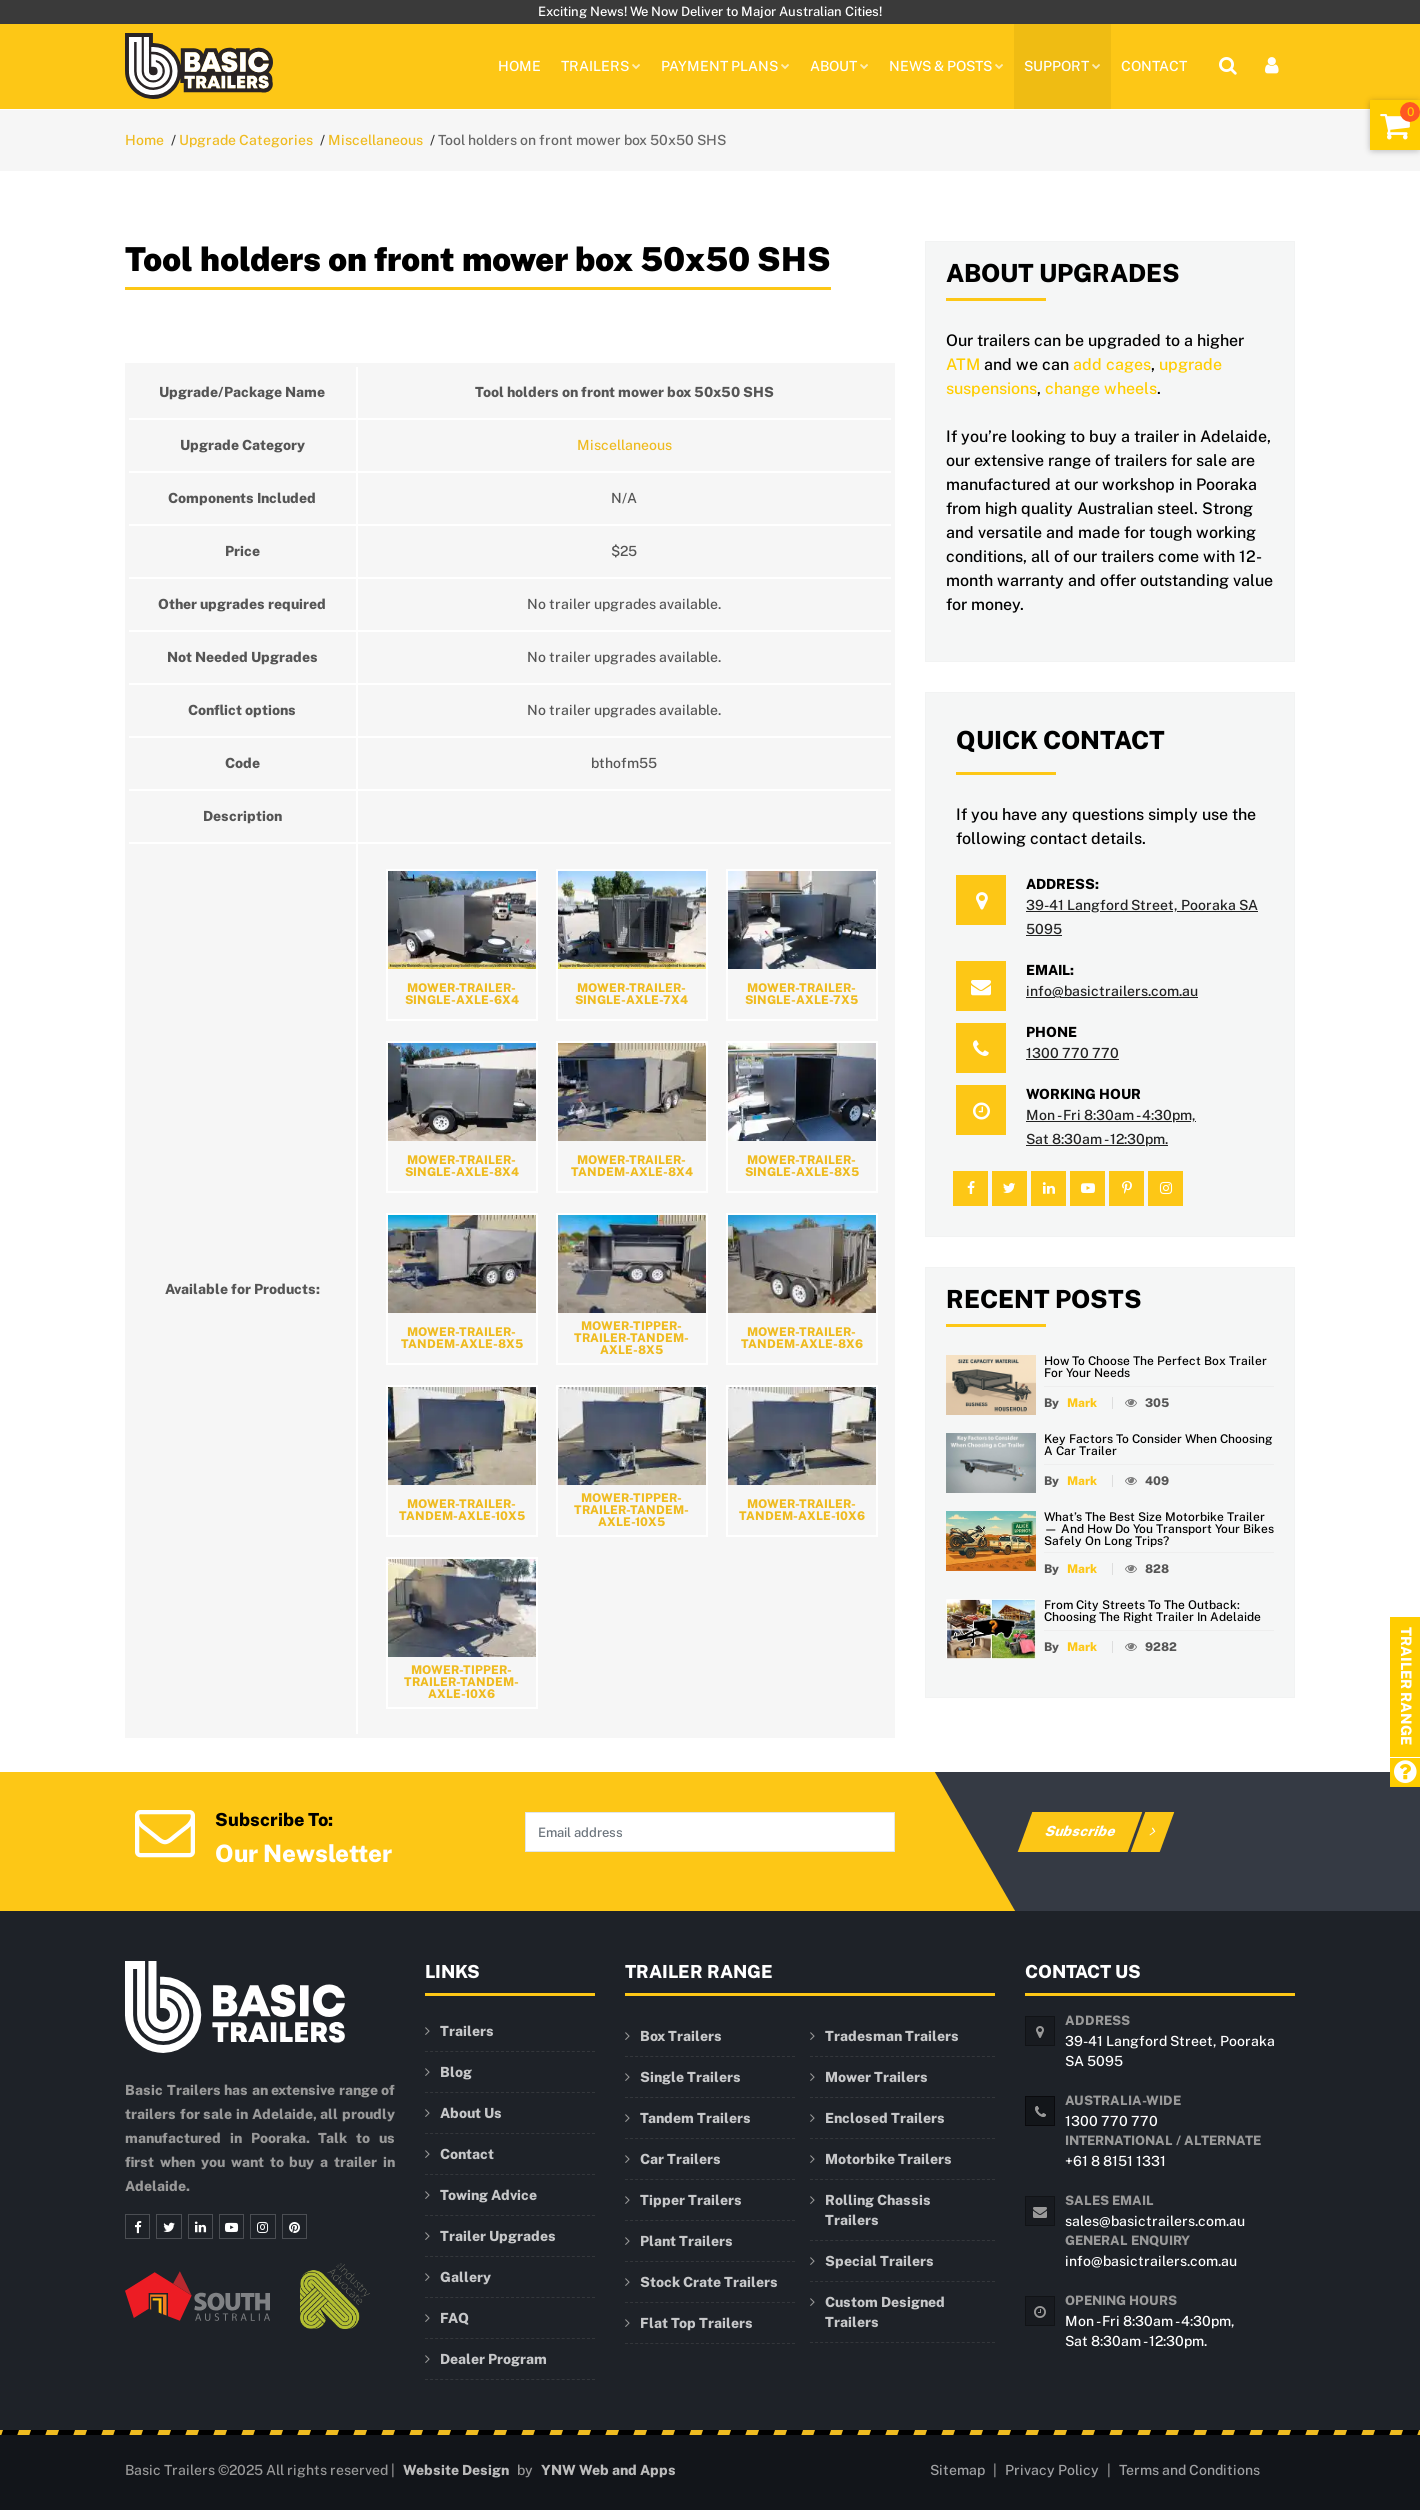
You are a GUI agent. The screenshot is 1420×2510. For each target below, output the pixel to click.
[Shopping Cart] (1395, 125)
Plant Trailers (686, 2241)
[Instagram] (257, 2227)
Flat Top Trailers (696, 2323)
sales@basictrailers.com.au (1155, 2221)
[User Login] (1272, 66)
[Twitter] (167, 2227)
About (839, 66)
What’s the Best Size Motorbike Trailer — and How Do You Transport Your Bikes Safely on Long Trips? (1159, 1529)
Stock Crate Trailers (709, 2282)
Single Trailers (690, 2077)
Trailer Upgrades (498, 2236)
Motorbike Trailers (888, 2159)
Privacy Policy (1052, 2470)
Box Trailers (681, 2036)
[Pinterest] (287, 2227)
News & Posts (946, 66)
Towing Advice (488, 2195)
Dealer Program (493, 2359)
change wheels (1101, 388)
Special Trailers (879, 2261)
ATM (963, 364)
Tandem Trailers (695, 2118)
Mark (1082, 1403)
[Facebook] (137, 2227)
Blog (456, 2072)
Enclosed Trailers (885, 2118)
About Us (471, 2113)
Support (1062, 66)
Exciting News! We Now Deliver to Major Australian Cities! (710, 11)
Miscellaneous (375, 140)
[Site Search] (1228, 66)
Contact (1154, 66)
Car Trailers (680, 2159)
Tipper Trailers (691, 2200)
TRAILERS (601, 66)
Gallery (465, 2277)
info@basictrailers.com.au (1112, 991)
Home (519, 66)
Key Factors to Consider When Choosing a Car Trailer (1158, 1445)
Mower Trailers (876, 2077)
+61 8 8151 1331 (1115, 2161)
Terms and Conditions (1189, 2470)
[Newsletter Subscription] (165, 1830)
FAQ (454, 2318)
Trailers (467, 2031)
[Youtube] (227, 2227)
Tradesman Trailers (892, 2036)
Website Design (456, 2470)
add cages (1112, 364)
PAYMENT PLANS (725, 66)
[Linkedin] (197, 2227)
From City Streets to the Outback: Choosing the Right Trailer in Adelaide (1152, 1611)
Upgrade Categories (246, 140)
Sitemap (957, 2470)
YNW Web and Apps (608, 2470)
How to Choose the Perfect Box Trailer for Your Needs (1155, 1367)
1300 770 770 (1072, 1053)
